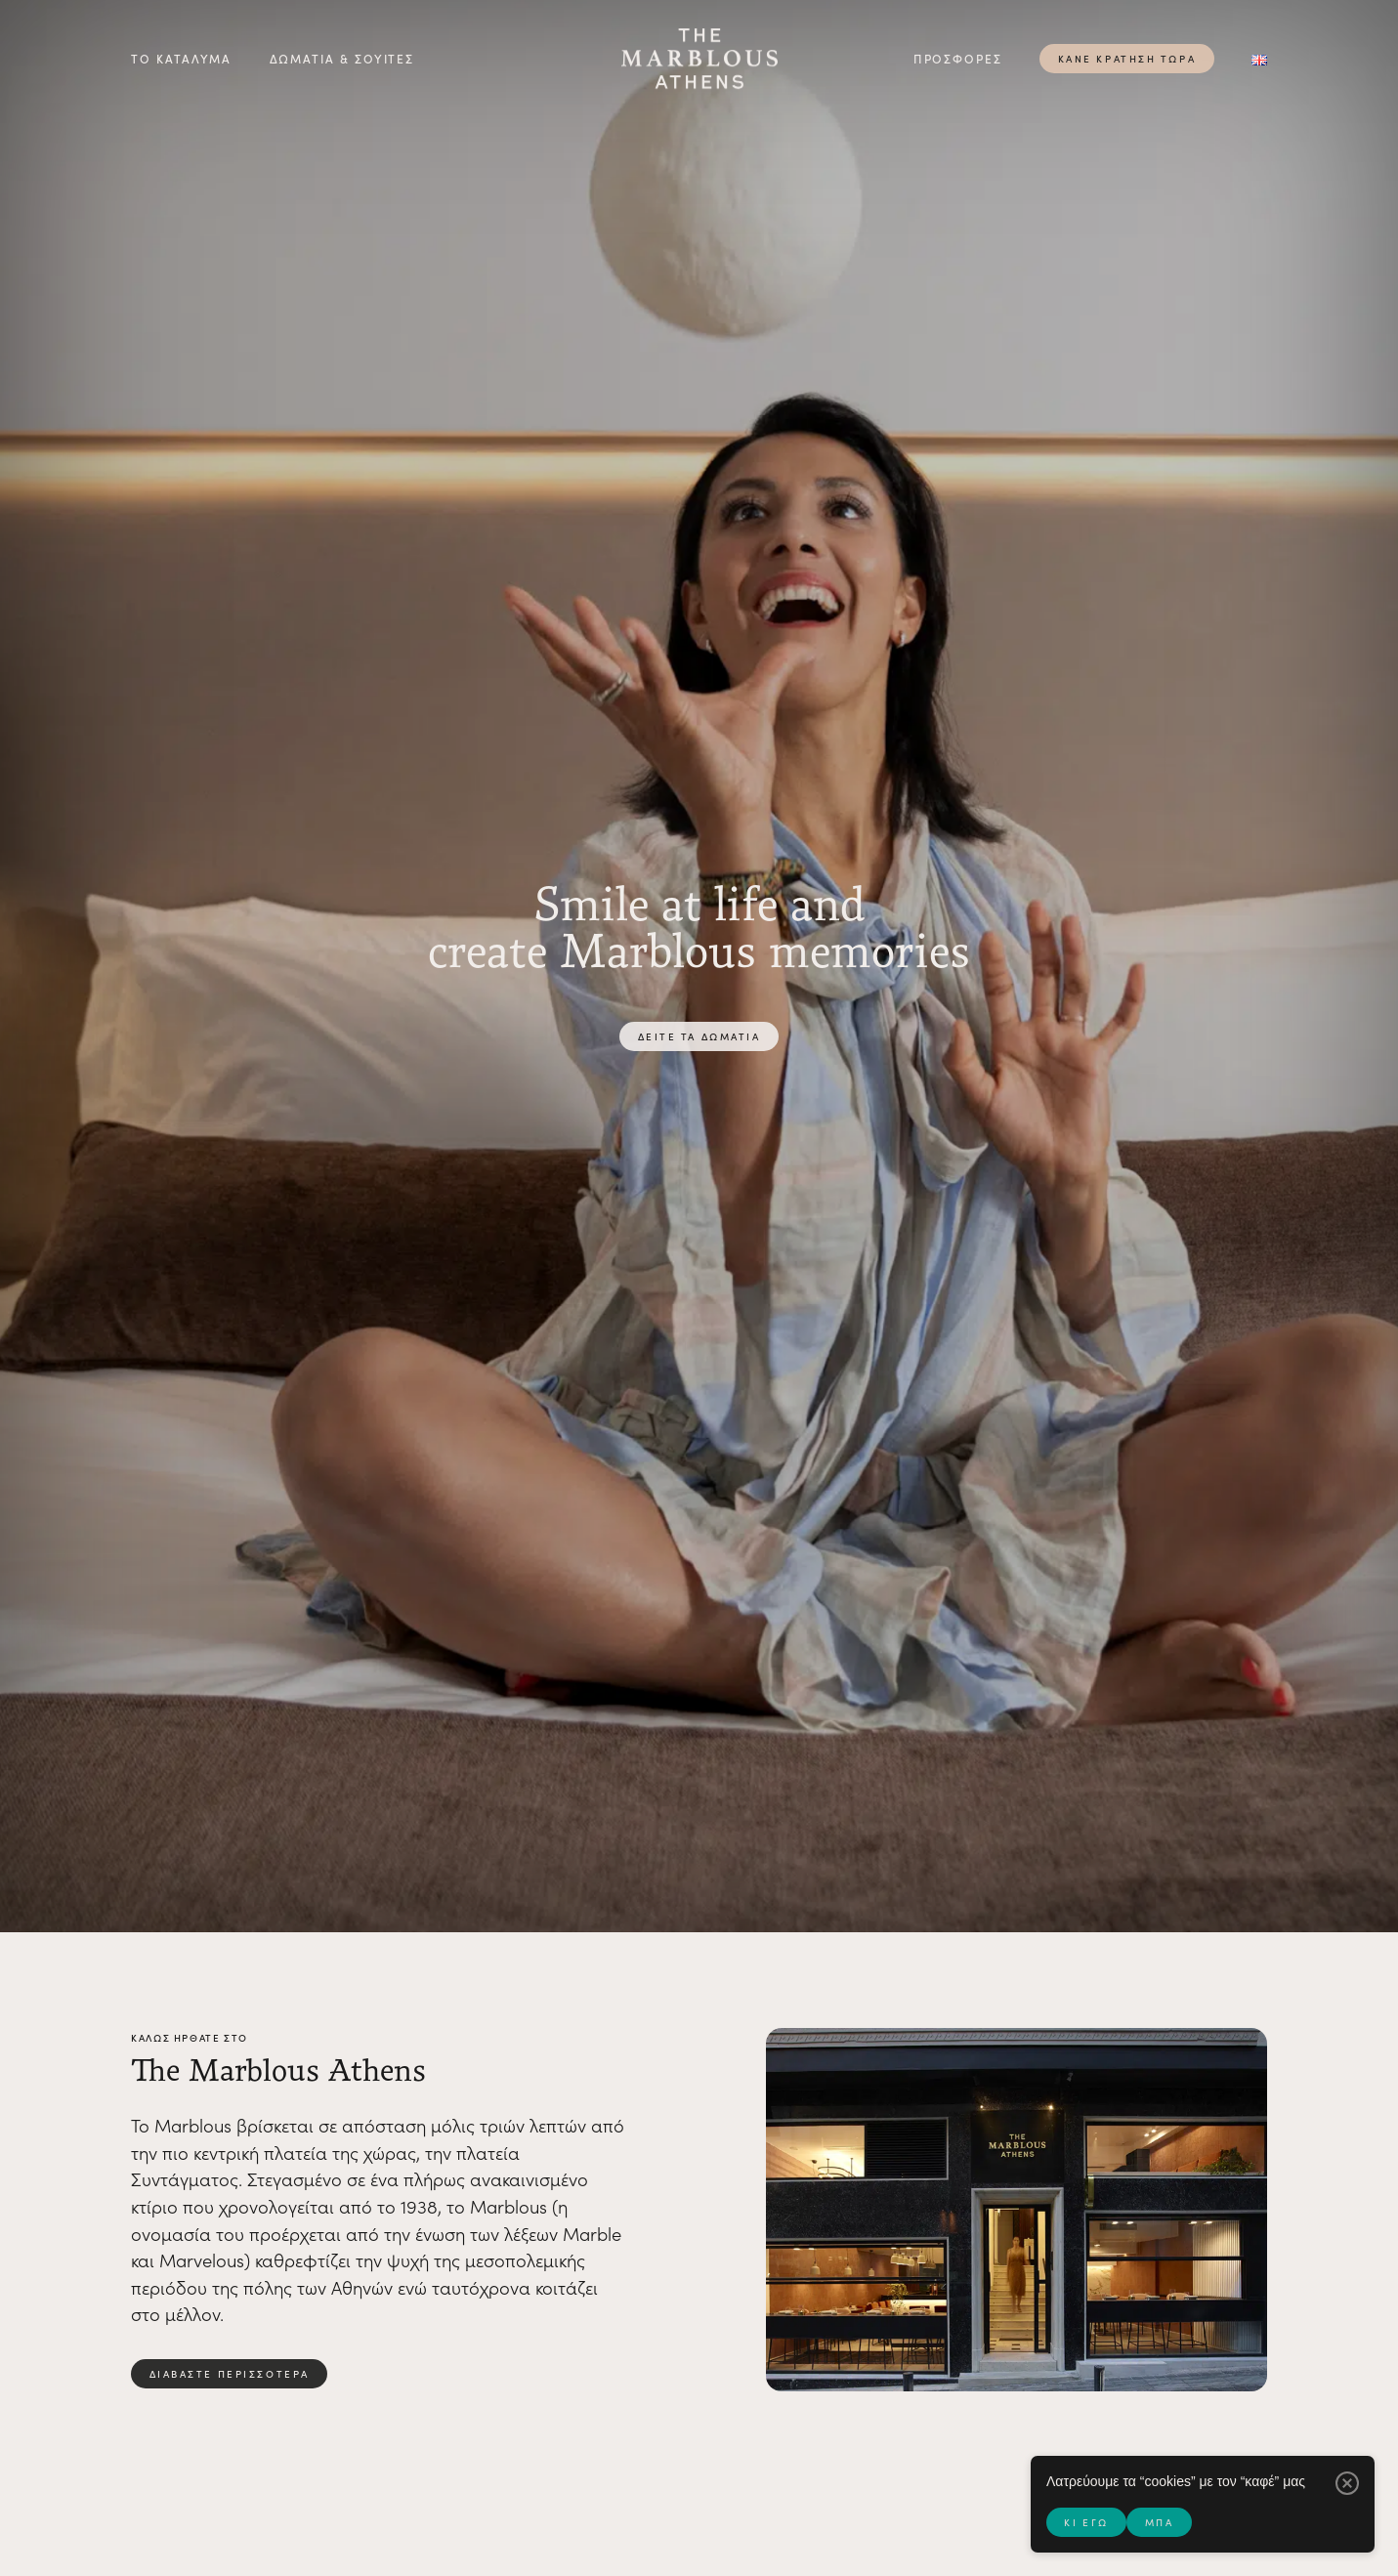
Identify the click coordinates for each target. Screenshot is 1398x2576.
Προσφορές (957, 58)
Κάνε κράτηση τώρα (1127, 58)
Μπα (1159, 2522)
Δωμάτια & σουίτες (342, 58)
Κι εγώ (1086, 2522)
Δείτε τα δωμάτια (699, 1036)
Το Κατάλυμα (181, 58)
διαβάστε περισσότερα (229, 2374)
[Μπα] (1347, 2483)
